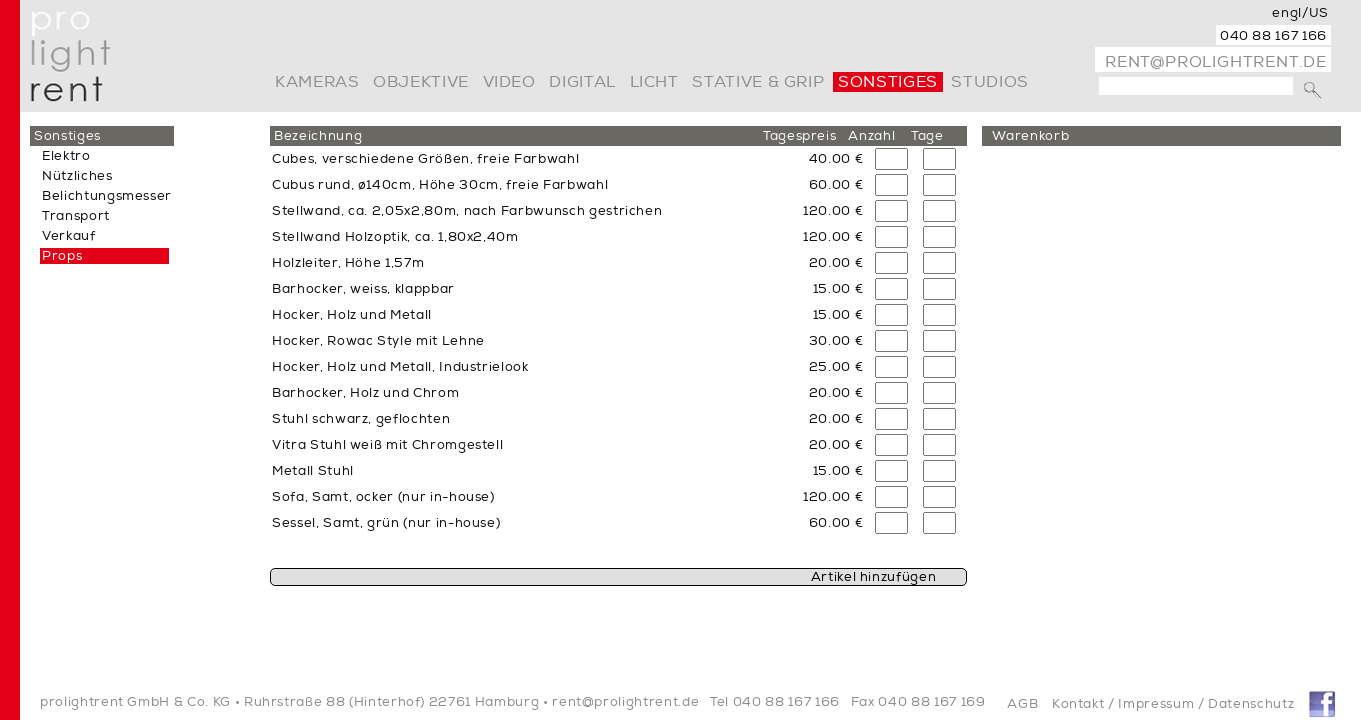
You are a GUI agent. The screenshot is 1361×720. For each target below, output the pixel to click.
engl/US (1300, 13)
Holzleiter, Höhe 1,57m (348, 263)
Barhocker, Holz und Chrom (365, 393)
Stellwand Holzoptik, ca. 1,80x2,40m (395, 237)
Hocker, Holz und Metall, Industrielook (400, 367)
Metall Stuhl (313, 471)
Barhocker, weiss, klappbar (363, 289)
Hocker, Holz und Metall (352, 315)
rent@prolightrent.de (1216, 62)
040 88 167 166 (1273, 36)
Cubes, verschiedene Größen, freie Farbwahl (425, 159)
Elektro (66, 156)
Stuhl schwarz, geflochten (361, 419)
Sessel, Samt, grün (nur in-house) (386, 523)
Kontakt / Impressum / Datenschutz (1173, 704)
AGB (1022, 704)
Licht (654, 82)
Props (62, 256)
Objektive (421, 82)
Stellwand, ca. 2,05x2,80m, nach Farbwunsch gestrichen (467, 211)
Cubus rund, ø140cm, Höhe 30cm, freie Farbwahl (440, 185)
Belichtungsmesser (107, 196)
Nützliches (77, 176)
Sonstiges (888, 82)
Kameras (317, 82)
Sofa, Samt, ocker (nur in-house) (383, 497)
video (509, 82)
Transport (76, 216)
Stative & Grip (758, 82)
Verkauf (69, 236)
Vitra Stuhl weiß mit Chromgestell (387, 445)
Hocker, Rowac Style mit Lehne (378, 341)
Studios (989, 82)
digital (582, 82)
